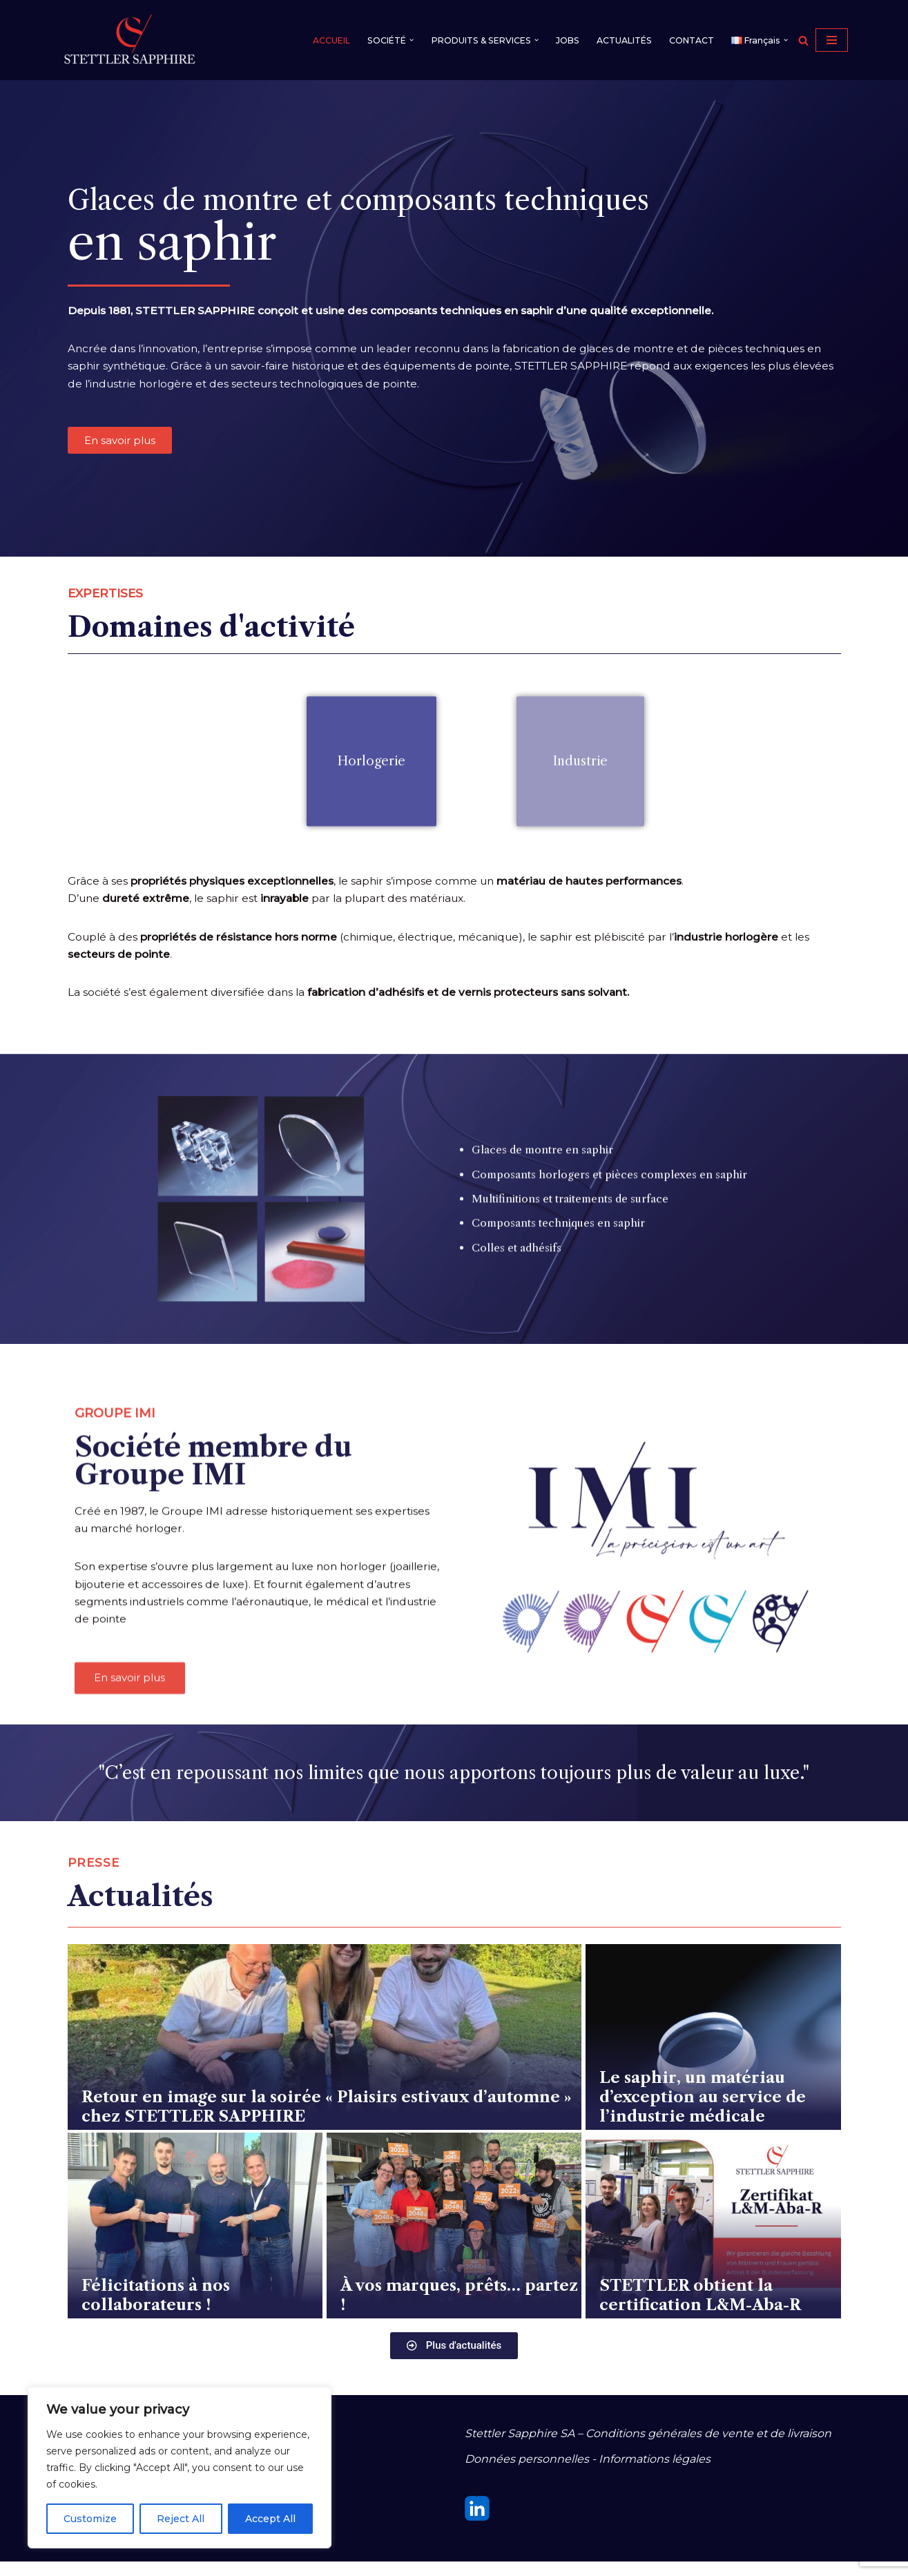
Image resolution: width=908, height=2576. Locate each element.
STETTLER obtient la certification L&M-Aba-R (700, 2311)
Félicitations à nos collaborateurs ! (155, 2311)
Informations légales (655, 2473)
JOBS (562, 40)
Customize (90, 2518)
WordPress (204, 2558)
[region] (179, 2467)
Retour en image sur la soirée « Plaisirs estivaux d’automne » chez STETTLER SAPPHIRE (326, 2122)
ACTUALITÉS (620, 40)
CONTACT (689, 40)
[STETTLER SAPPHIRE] (130, 40)
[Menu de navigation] (831, 40)
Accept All (270, 2518)
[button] (400, 40)
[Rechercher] (803, 40)
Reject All (180, 2518)
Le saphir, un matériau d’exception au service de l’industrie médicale (702, 2113)
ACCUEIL (317, 40)
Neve (75, 2558)
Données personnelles (527, 2473)
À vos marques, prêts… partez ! (459, 2311)
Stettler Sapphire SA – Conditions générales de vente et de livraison (648, 2447)
